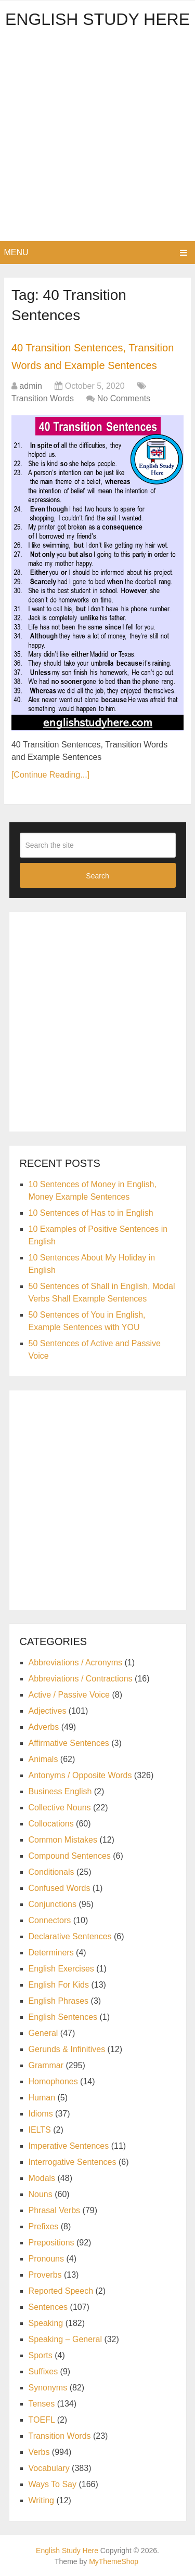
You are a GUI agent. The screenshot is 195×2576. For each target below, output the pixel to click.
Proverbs (45, 2274)
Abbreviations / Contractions (81, 1678)
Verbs (39, 2452)
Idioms (41, 2113)
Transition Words (42, 398)
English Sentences (63, 2017)
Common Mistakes (63, 1839)
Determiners (51, 1952)
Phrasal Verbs (55, 2210)
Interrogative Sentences (72, 2162)
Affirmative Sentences (69, 1743)
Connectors (50, 1920)
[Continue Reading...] (50, 774)
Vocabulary (49, 2468)
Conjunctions (53, 1904)
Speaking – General (65, 2339)
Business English (60, 1791)
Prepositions (51, 2242)
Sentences (48, 2307)
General (43, 2033)
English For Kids (59, 1984)
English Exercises (61, 1968)
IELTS (40, 2129)
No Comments (123, 398)
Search (97, 876)
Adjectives (48, 1710)
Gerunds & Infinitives (67, 2049)
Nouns (41, 2194)
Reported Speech (61, 2290)
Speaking (46, 2323)
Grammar (46, 2065)
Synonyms (48, 2387)
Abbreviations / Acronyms (76, 1662)
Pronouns (46, 2258)
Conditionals (51, 1872)
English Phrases (59, 2000)
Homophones (53, 2081)
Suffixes (43, 2371)
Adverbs (44, 1727)
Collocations (51, 1823)
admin (30, 386)
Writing (42, 2500)
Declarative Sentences (70, 1936)
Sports (41, 2355)
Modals (42, 2178)
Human (42, 2097)
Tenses (42, 2403)
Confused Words (59, 1888)
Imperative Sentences (69, 2145)
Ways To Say (52, 2484)
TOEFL (42, 2419)
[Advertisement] (97, 138)
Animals (43, 1759)
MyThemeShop (113, 2561)
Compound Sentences (70, 1855)
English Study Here (97, 19)
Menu (16, 252)
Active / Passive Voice (69, 1694)
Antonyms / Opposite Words (80, 1775)
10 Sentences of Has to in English (91, 1212)
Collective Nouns (60, 1807)
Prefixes (44, 2226)
